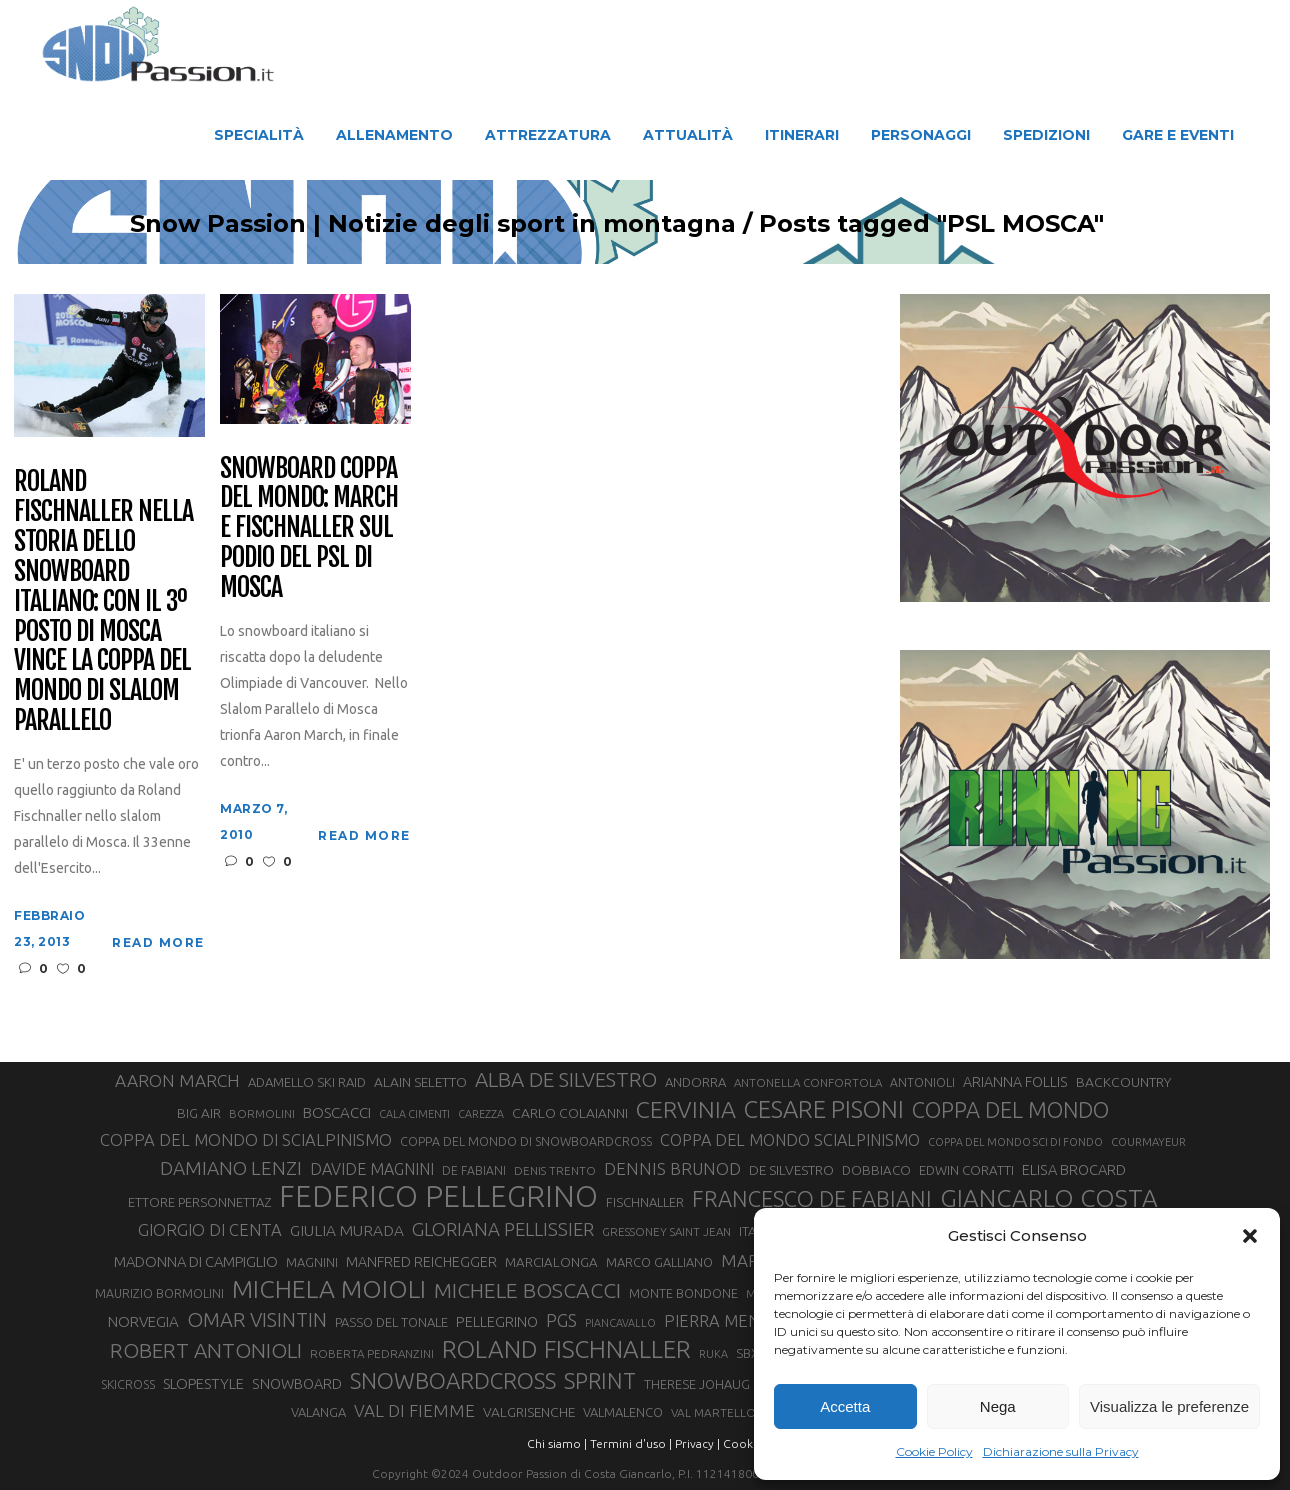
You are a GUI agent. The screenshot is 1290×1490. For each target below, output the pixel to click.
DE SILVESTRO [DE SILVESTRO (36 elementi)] (791, 1170)
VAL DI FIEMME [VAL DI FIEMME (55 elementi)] (414, 1410)
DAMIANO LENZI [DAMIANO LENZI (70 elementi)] (231, 1168)
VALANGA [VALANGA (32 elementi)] (318, 1412)
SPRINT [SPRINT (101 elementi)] (600, 1380)
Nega (998, 1406)
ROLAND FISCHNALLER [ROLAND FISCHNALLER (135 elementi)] (566, 1349)
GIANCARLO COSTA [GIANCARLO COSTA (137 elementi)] (1049, 1198)
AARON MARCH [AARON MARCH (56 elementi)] (177, 1080)
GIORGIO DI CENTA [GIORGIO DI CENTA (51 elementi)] (210, 1229)
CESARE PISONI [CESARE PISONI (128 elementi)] (824, 1110)
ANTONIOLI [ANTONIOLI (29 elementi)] (922, 1082)
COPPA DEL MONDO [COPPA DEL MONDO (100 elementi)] (1010, 1110)
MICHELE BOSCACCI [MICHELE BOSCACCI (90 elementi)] (527, 1290)
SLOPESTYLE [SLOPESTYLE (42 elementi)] (203, 1383)
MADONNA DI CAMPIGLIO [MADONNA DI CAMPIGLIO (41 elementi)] (196, 1261)
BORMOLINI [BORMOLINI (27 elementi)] (262, 1113)
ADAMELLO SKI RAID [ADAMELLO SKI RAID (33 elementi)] (307, 1082)
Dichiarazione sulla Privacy (1061, 1451)
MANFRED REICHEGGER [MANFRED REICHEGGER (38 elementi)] (421, 1262)
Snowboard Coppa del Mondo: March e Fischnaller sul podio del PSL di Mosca (308, 528)
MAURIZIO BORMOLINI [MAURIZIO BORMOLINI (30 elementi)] (159, 1293)
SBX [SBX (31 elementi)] (747, 1353)
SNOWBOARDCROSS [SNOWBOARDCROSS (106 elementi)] (453, 1380)
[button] (1250, 1236)
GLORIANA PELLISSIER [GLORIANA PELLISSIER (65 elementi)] (503, 1229)
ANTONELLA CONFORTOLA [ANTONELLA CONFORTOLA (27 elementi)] (808, 1082)
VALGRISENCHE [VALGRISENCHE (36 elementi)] (529, 1412)
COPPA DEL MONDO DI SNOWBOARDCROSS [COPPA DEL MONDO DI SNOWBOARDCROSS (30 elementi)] (526, 1141)
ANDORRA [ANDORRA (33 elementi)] (695, 1082)
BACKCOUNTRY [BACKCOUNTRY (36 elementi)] (1123, 1082)
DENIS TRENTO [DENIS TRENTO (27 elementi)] (555, 1170)
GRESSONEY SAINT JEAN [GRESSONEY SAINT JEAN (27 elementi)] (666, 1231)
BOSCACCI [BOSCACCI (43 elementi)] (337, 1112)
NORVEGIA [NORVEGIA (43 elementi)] (143, 1321)
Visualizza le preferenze (1169, 1406)
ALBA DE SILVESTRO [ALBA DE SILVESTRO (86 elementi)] (566, 1079)
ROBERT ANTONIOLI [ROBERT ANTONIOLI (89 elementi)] (206, 1350)
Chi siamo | (557, 1443)
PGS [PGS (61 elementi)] (561, 1320)
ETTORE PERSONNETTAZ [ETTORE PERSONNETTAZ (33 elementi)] (199, 1202)
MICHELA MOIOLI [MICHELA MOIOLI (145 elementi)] (329, 1289)
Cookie (743, 1443)
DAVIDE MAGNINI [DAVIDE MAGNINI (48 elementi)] (372, 1169)
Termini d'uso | (631, 1443)
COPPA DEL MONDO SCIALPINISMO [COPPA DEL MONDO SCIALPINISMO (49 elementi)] (790, 1140)
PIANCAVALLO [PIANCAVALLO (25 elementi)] (620, 1323)
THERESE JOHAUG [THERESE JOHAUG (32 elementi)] (697, 1384)
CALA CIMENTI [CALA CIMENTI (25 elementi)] (414, 1114)
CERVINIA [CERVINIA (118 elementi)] (686, 1109)
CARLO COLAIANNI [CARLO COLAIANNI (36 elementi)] (570, 1113)
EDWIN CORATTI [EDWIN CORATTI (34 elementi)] (966, 1170)
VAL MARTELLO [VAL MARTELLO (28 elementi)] (713, 1412)
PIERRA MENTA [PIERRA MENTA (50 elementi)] (722, 1321)
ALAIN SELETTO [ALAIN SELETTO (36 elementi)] (420, 1082)
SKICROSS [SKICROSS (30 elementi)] (128, 1384)
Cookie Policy (934, 1451)
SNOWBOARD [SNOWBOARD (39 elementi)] (297, 1384)
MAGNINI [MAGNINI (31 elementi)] (312, 1262)
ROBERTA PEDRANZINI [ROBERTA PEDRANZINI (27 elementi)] (372, 1353)
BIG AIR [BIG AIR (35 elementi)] (199, 1113)
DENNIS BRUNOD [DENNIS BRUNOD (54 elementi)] (672, 1168)
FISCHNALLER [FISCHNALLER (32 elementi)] (645, 1202)
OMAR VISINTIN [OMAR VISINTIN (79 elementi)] (257, 1319)
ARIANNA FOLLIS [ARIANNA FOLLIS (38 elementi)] (1015, 1082)
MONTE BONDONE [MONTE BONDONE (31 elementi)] (683, 1293)
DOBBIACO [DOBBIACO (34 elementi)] (876, 1170)
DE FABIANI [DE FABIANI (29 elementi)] (474, 1170)
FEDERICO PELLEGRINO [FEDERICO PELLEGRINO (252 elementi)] (438, 1197)
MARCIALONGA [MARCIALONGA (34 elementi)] (551, 1262)
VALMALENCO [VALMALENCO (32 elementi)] (623, 1412)
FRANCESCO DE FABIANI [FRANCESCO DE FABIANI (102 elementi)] (812, 1198)
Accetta (845, 1406)
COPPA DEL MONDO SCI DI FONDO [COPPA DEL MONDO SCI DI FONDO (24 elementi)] (1015, 1142)
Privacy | (697, 1443)
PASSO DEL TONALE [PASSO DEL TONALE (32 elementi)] (391, 1322)
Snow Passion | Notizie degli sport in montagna (499, 224)
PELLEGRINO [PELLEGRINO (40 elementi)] (497, 1321)
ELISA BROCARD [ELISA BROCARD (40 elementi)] (1074, 1169)
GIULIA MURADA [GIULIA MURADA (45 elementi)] (347, 1230)
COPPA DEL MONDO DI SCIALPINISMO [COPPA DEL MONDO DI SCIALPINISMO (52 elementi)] (246, 1139)
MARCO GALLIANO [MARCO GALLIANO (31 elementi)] (659, 1262)
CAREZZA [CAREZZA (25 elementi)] (481, 1114)
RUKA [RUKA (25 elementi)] (713, 1354)
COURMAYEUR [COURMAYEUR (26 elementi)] (1148, 1142)
